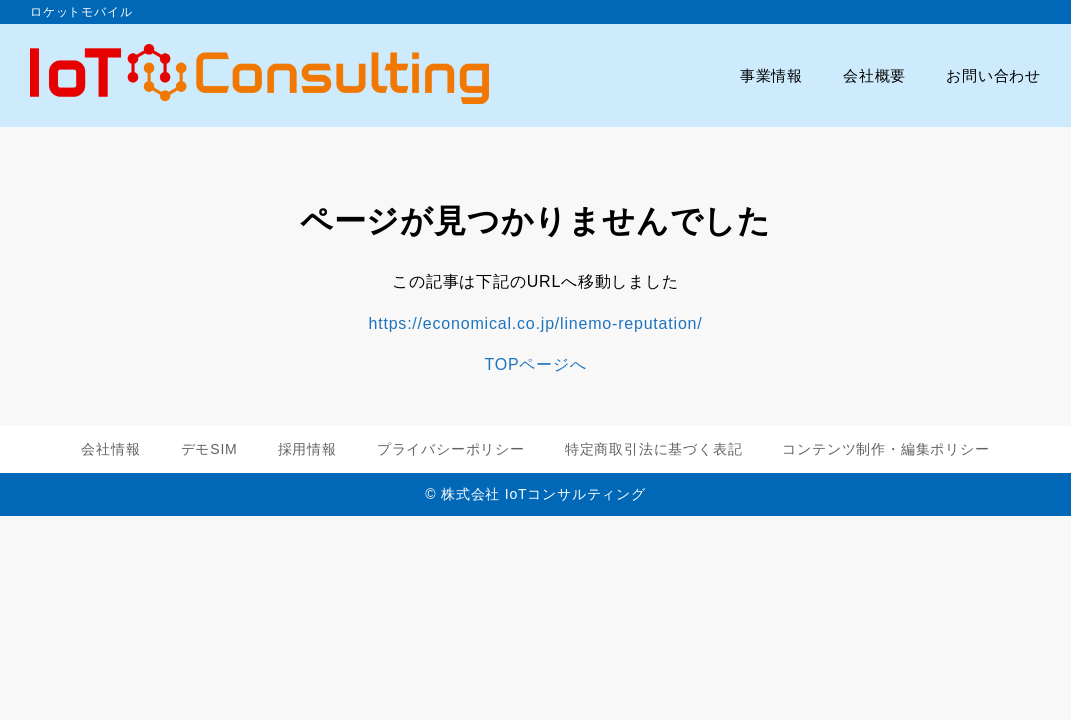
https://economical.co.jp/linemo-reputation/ (535, 323)
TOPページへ (535, 364)
